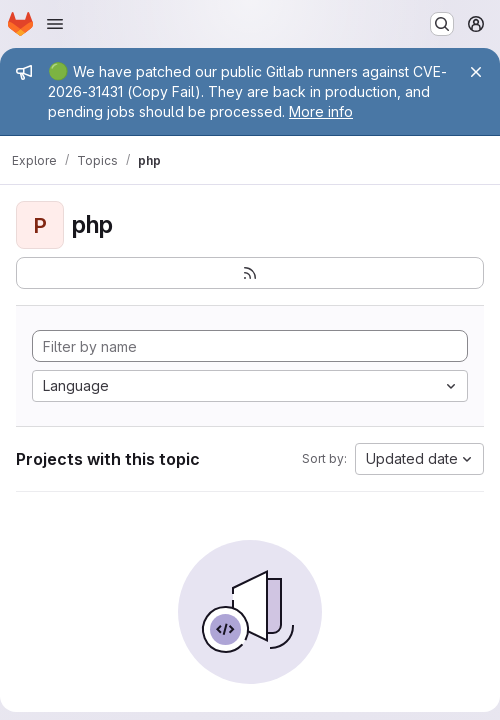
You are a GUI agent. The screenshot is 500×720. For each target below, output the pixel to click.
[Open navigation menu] (55, 24)
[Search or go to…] (442, 24)
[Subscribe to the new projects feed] (250, 273)
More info (321, 111)
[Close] (476, 72)
